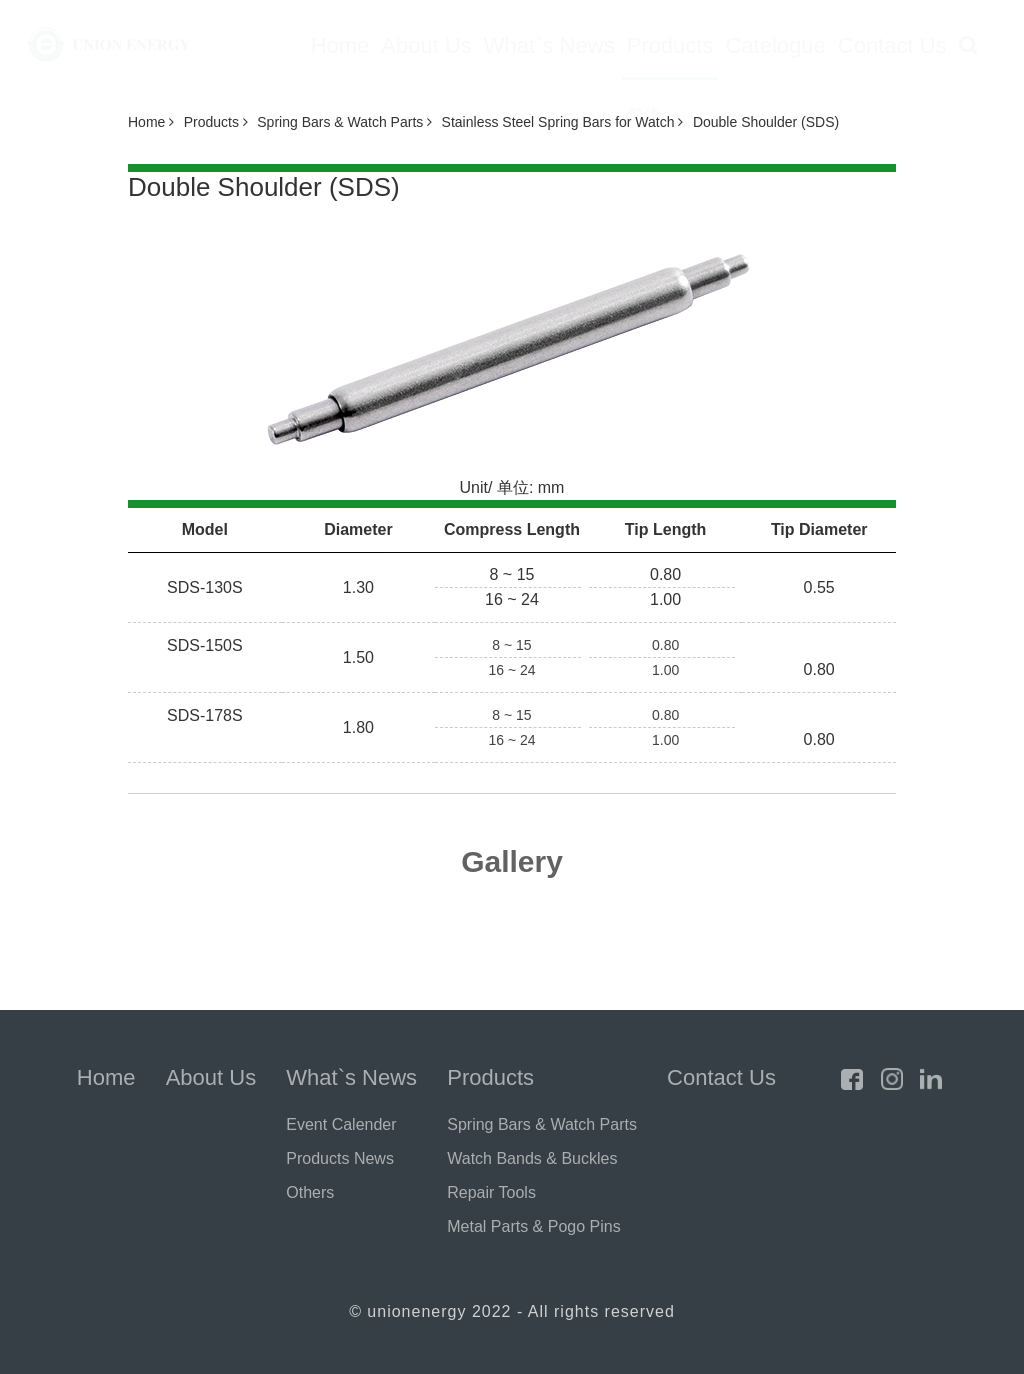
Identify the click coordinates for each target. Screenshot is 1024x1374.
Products (670, 45)
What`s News (549, 45)
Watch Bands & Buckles (532, 1158)
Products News (340, 1158)
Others (310, 1192)
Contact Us (892, 45)
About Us (426, 45)
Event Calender (341, 1124)
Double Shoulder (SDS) (766, 122)
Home (340, 45)
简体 (644, 114)
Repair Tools (491, 1192)
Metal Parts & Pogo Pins (533, 1226)
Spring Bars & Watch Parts (344, 122)
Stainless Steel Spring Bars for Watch (563, 122)
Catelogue (775, 45)
